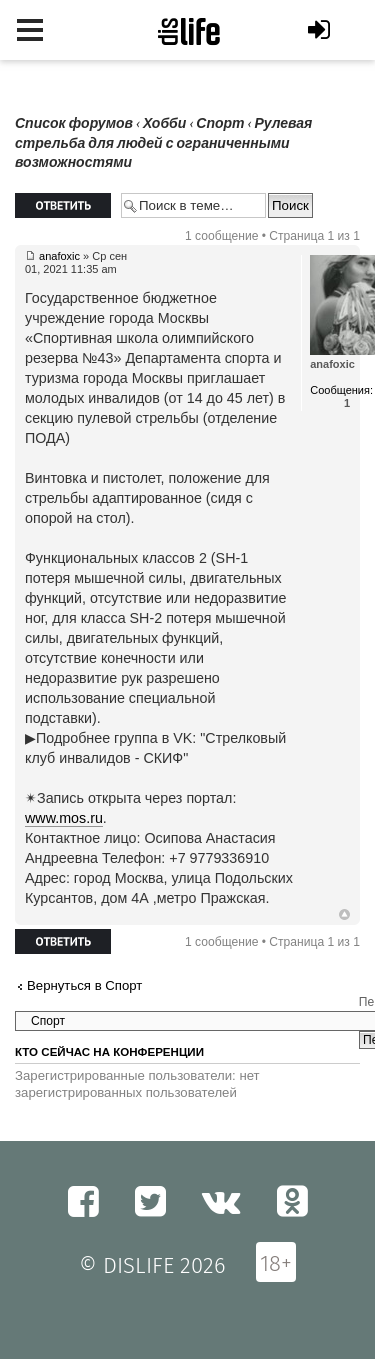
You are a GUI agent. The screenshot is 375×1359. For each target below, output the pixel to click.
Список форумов (74, 123)
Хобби (164, 123)
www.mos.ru (64, 818)
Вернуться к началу (344, 915)
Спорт (220, 123)
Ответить (63, 205)
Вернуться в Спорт (84, 985)
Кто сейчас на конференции (109, 1052)
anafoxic (59, 256)
